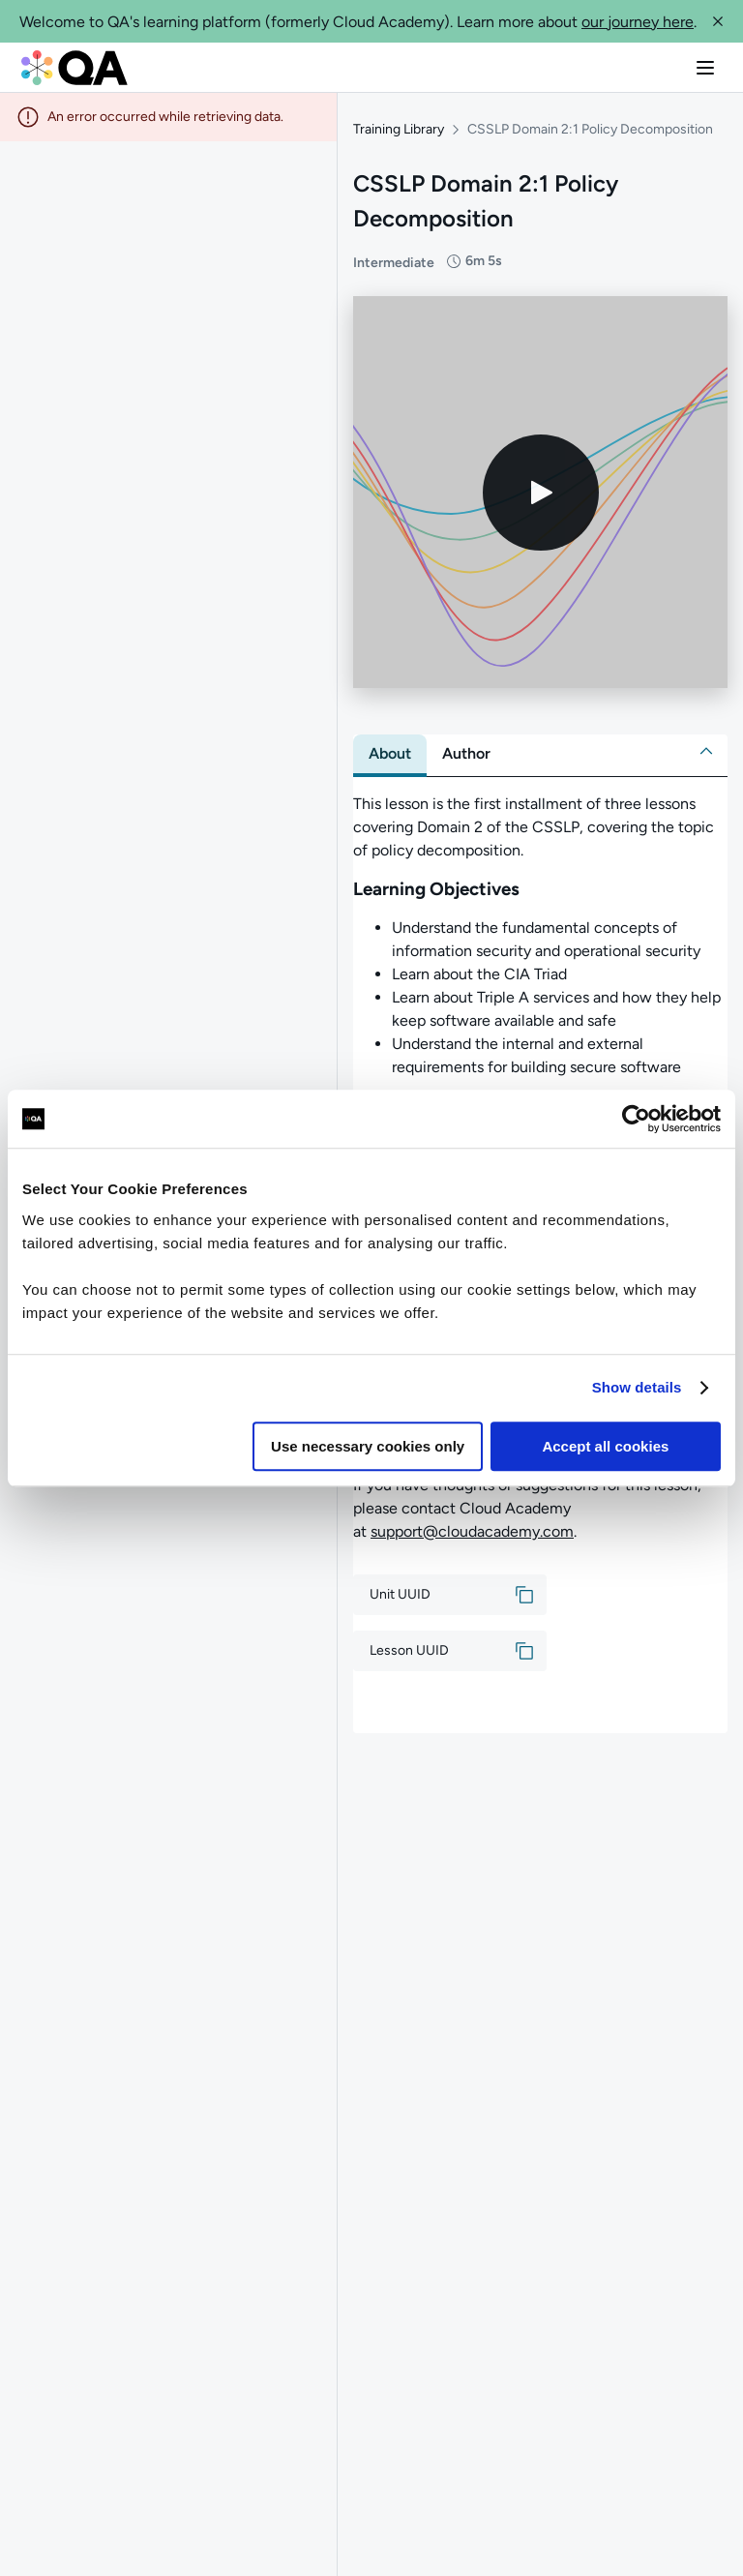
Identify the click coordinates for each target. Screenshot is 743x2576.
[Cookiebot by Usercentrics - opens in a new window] (636, 1118)
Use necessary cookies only (367, 1446)
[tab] (390, 753)
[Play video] (541, 492)
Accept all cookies (605, 1446)
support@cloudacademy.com (472, 1531)
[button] (717, 21)
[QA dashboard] (74, 68)
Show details (637, 1387)
